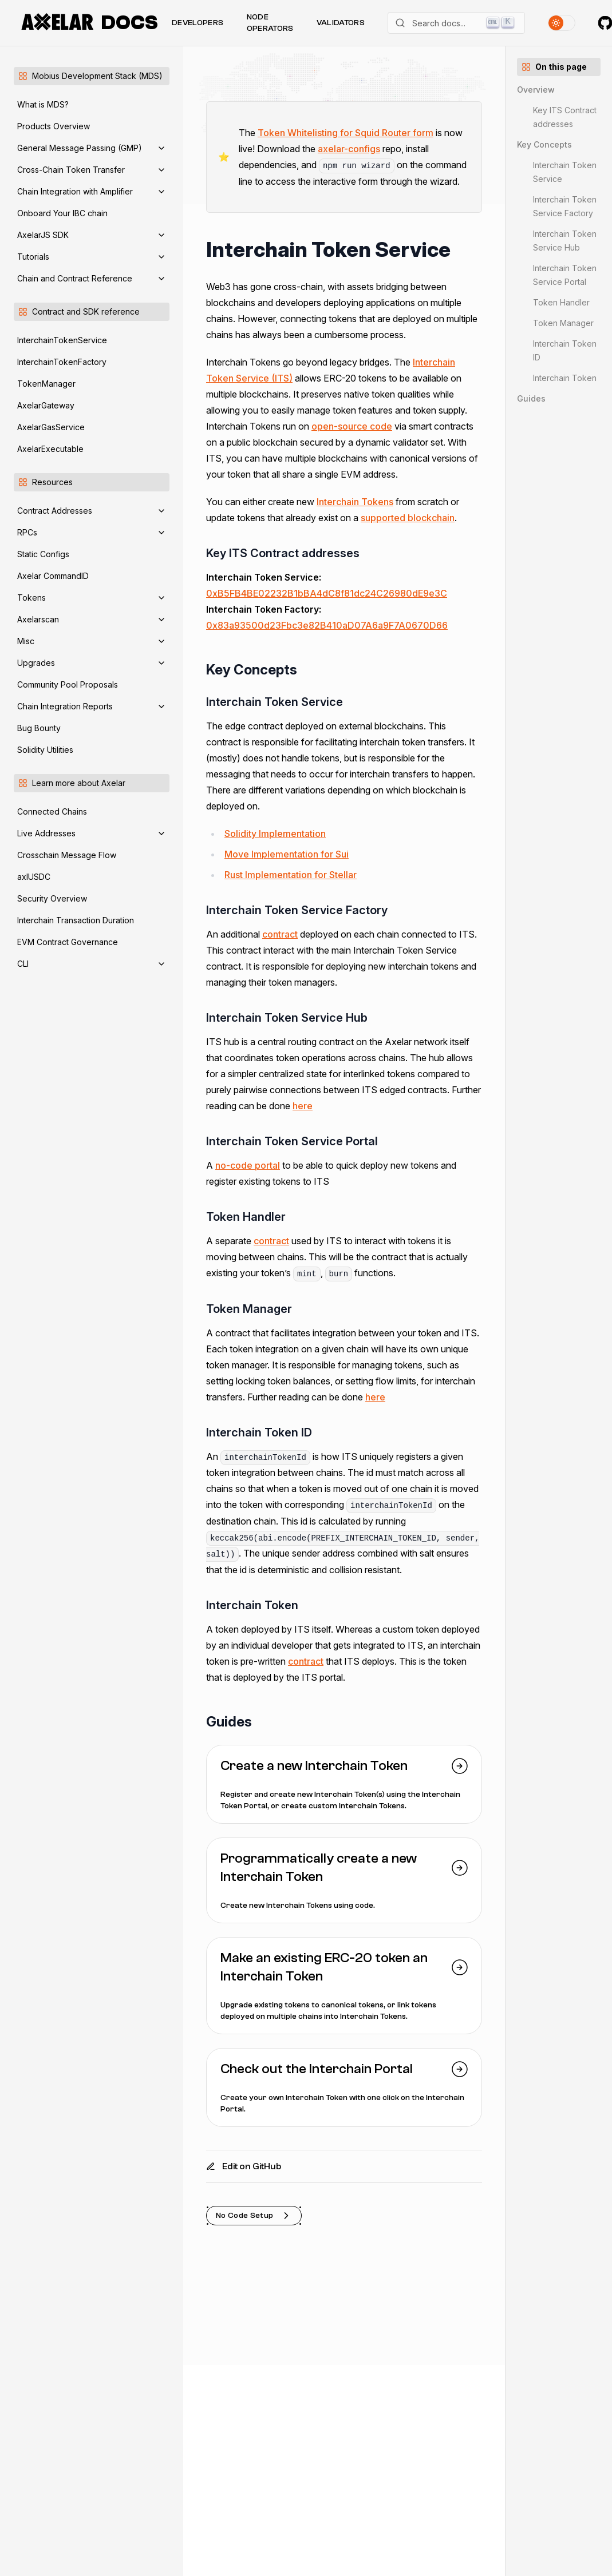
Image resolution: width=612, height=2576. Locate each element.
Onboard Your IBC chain (62, 213)
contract (280, 934)
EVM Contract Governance (67, 942)
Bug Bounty (39, 728)
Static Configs (43, 554)
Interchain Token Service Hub (565, 240)
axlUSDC (33, 877)
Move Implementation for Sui (286, 854)
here (303, 1106)
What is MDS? (43, 104)
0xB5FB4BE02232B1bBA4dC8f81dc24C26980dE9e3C (326, 593)
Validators (341, 22)
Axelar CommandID (53, 576)
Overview (536, 89)
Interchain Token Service (565, 172)
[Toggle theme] (561, 23)
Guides (531, 398)
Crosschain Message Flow (66, 855)
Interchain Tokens (355, 501)
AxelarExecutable (50, 449)
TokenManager (46, 383)
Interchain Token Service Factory (565, 206)
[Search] (456, 23)
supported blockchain (408, 517)
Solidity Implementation (275, 833)
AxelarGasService (51, 427)
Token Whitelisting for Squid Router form (345, 132)
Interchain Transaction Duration (75, 920)
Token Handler (561, 302)
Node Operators (270, 23)
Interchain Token (565, 378)
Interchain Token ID (565, 350)
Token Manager (563, 323)
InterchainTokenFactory (61, 362)
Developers (198, 22)
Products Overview (53, 126)
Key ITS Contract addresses (565, 117)
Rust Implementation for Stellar (290, 874)
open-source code (351, 426)
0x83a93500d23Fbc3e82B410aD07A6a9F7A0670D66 (327, 625)
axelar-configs (349, 148)
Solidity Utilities (45, 750)
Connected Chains (52, 811)
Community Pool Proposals (67, 684)
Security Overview (52, 898)
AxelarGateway (45, 405)
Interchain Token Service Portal (565, 275)
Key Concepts (544, 144)
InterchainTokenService (62, 340)
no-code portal (247, 1165)
